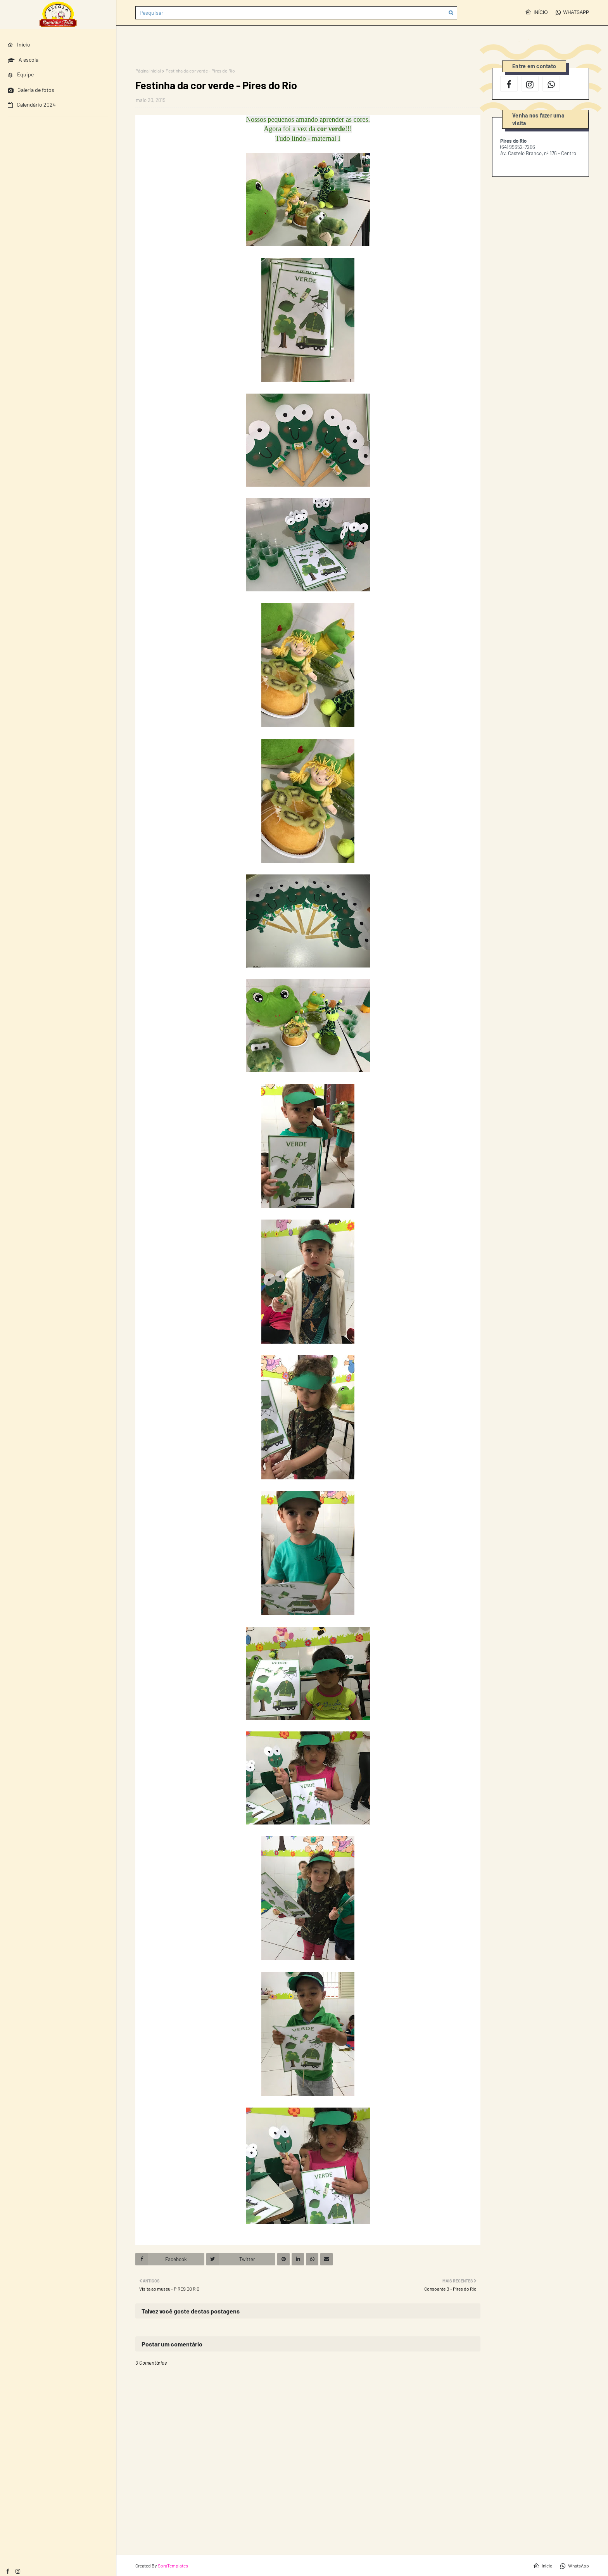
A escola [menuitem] (23, 59)
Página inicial (148, 70)
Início (536, 12)
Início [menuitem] (19, 44)
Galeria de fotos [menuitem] (31, 89)
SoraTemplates (173, 2565)
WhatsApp (572, 12)
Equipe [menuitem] (21, 74)
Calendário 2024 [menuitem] (32, 104)
